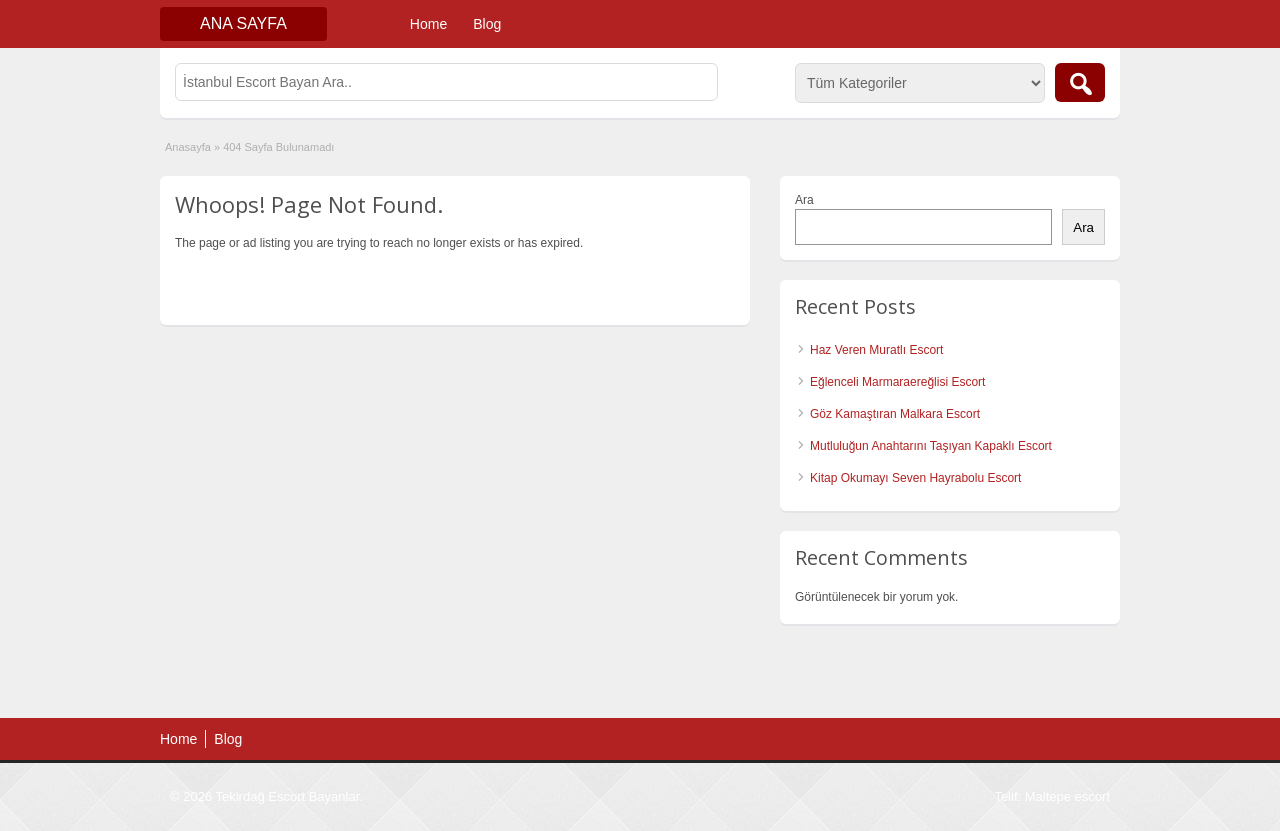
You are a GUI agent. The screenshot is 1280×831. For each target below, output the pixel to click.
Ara (804, 200)
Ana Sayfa (243, 23)
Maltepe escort (1067, 796)
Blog (487, 24)
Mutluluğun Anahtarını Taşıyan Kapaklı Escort (931, 446)
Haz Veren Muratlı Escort (876, 350)
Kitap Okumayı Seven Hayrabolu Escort (915, 478)
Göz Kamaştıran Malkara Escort (895, 414)
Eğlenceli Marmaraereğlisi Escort (897, 382)
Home (428, 24)
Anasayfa (188, 147)
